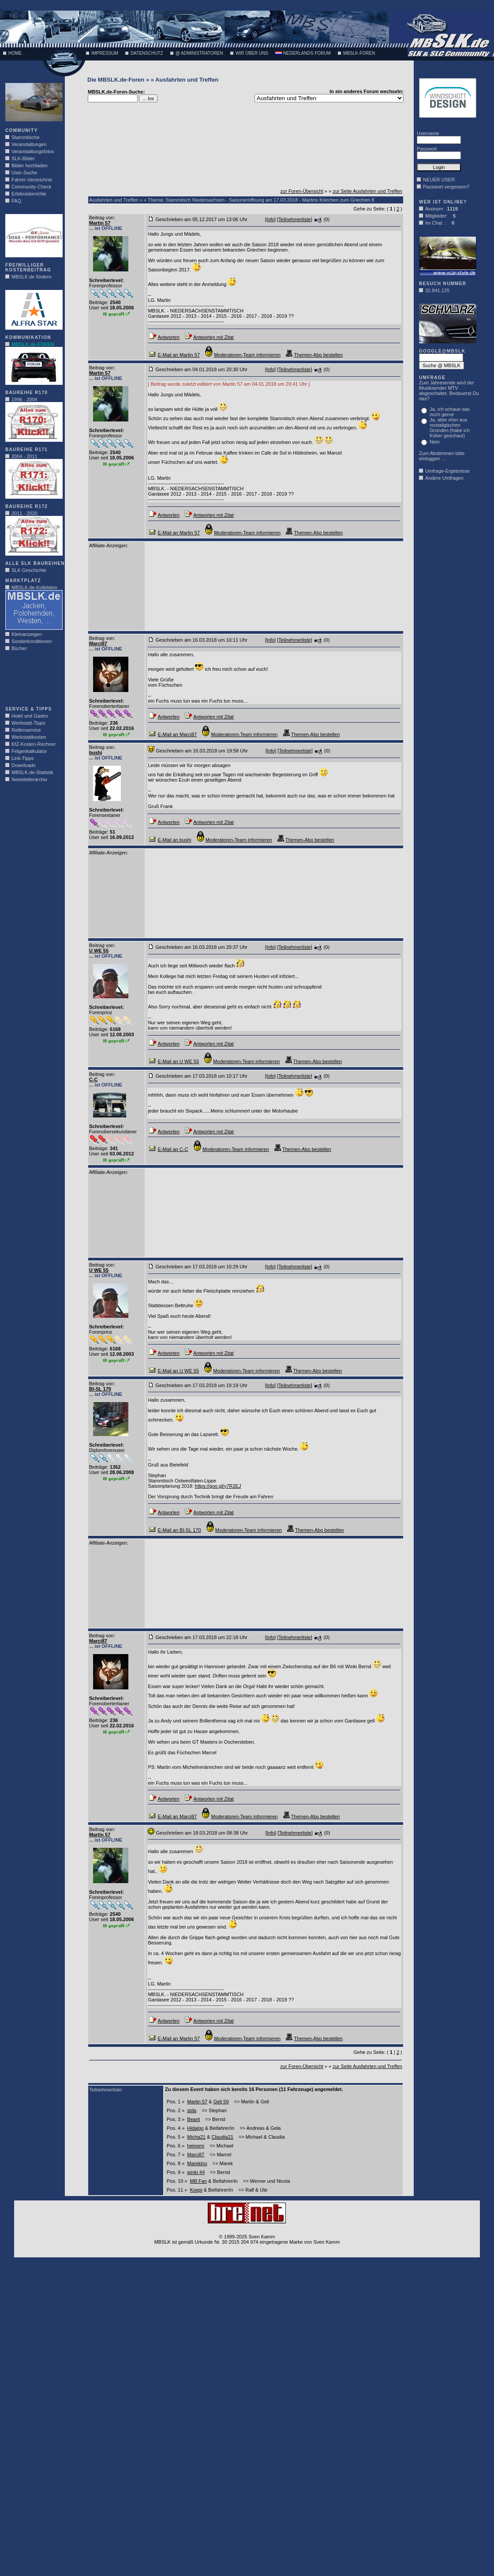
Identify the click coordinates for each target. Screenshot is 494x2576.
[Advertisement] (31, 681)
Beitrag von (101, 217)
